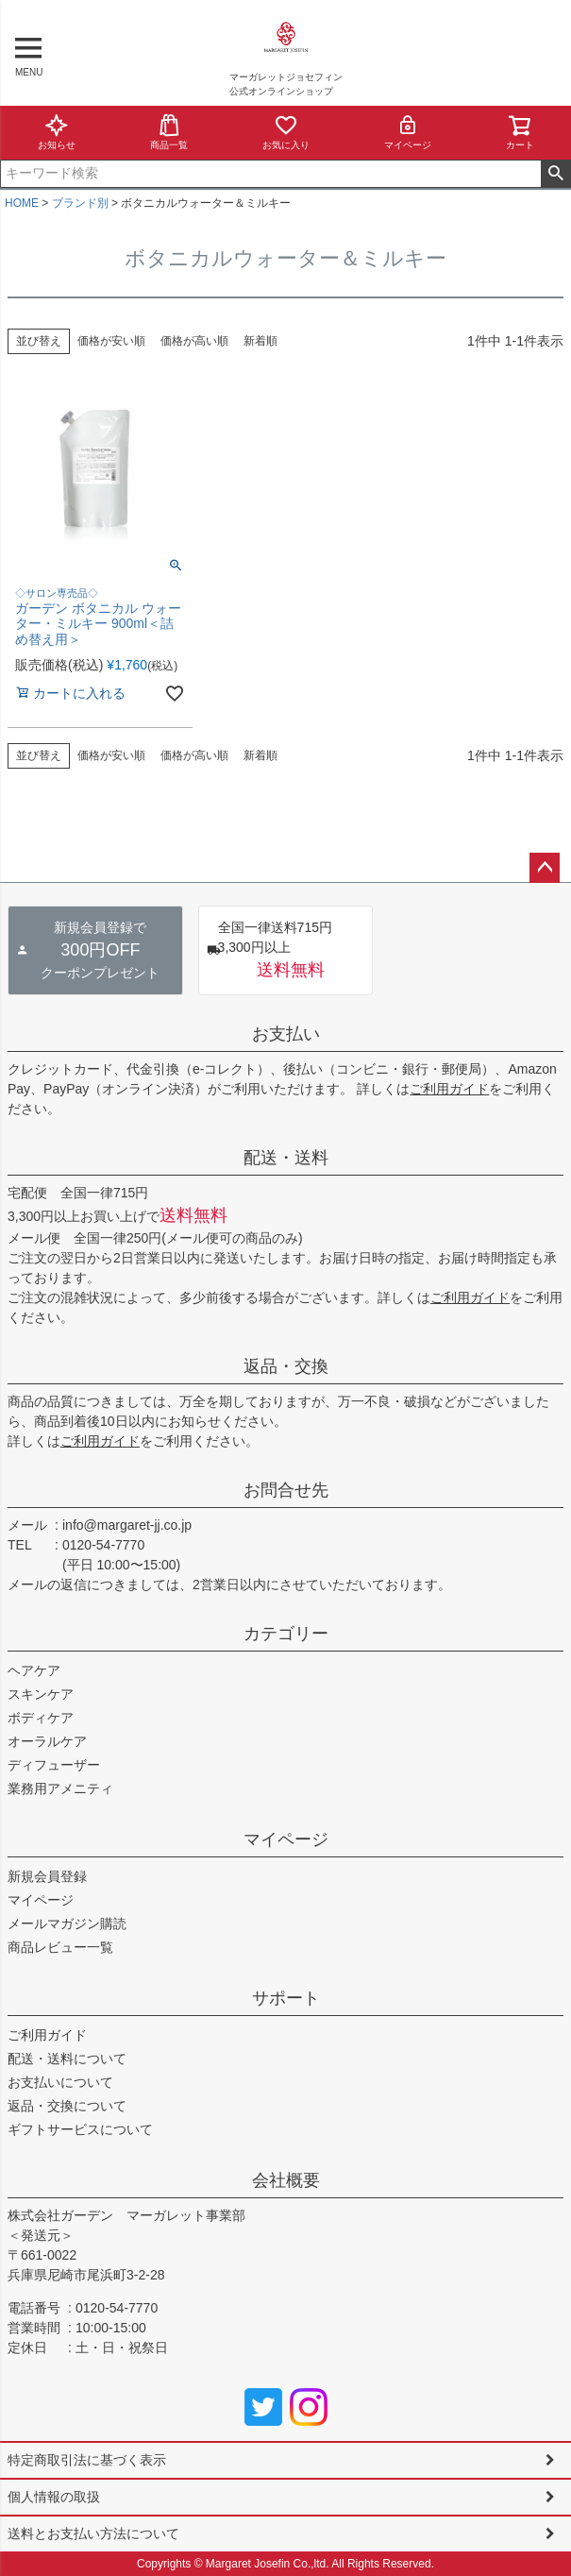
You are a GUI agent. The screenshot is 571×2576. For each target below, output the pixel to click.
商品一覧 (169, 131)
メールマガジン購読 (67, 1923)
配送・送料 (286, 1157)
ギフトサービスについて (80, 2129)
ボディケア (41, 1717)
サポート (286, 1998)
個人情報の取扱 (54, 2496)
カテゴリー (286, 1633)
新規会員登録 (47, 1876)
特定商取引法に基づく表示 (87, 2459)
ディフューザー (54, 1764)
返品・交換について (67, 2105)
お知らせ (57, 131)
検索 (555, 174)
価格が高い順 (194, 340)
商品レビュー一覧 (60, 1947)
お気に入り (286, 131)
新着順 (260, 340)
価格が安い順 (111, 340)
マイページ (407, 131)
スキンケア (41, 1694)
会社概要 (286, 2180)
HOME (22, 203)
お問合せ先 (286, 1490)
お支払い (286, 1034)
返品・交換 (286, 1366)
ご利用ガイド (449, 1088)
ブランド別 (80, 203)
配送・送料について (67, 2058)
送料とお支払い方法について (93, 2533)
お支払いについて (60, 2082)
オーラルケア (47, 1741)
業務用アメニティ (60, 1788)
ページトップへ (544, 868)
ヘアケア (34, 1670)
